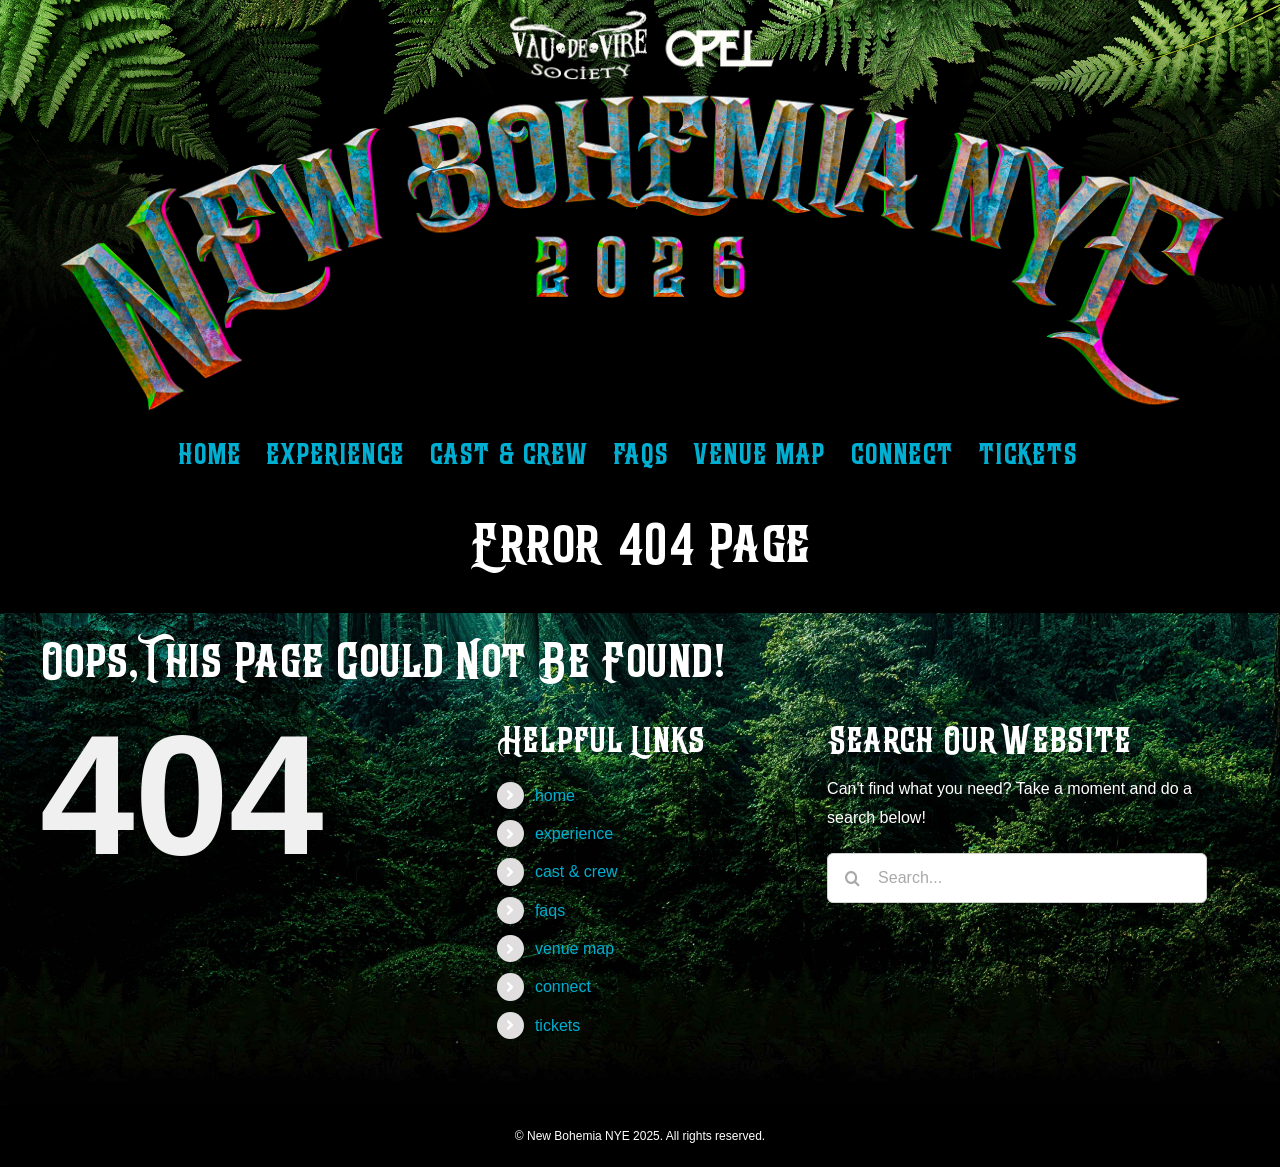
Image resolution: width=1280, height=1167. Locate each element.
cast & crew (576, 871)
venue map (574, 948)
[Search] (852, 878)
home (555, 795)
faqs (550, 910)
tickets (557, 1025)
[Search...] (1017, 878)
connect (563, 986)
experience (574, 833)
